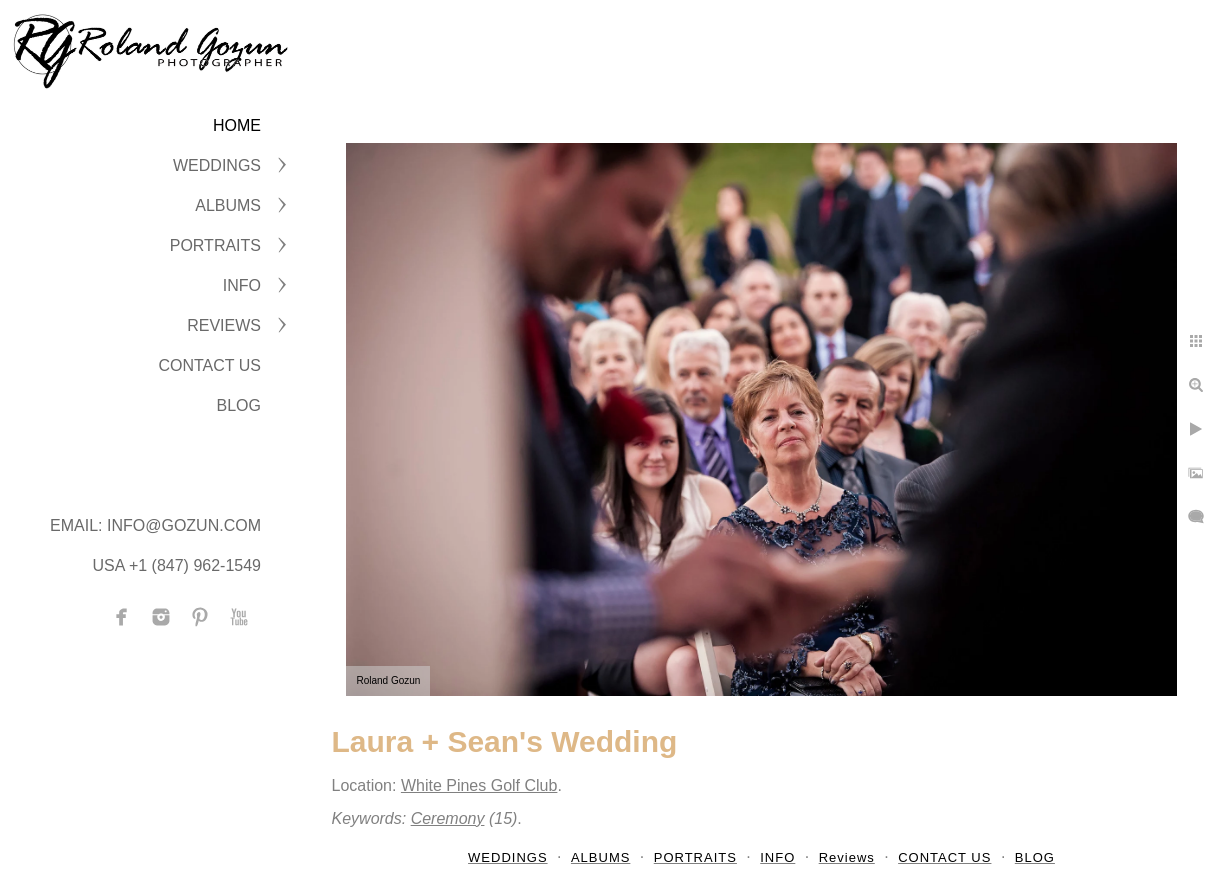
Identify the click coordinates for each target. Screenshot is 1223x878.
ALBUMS (228, 205)
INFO (242, 285)
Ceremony (448, 818)
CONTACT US (209, 365)
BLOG (239, 405)
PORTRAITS (215, 245)
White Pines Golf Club (479, 785)
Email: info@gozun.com (155, 525)
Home (237, 125)
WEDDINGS (217, 165)
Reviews (224, 325)
